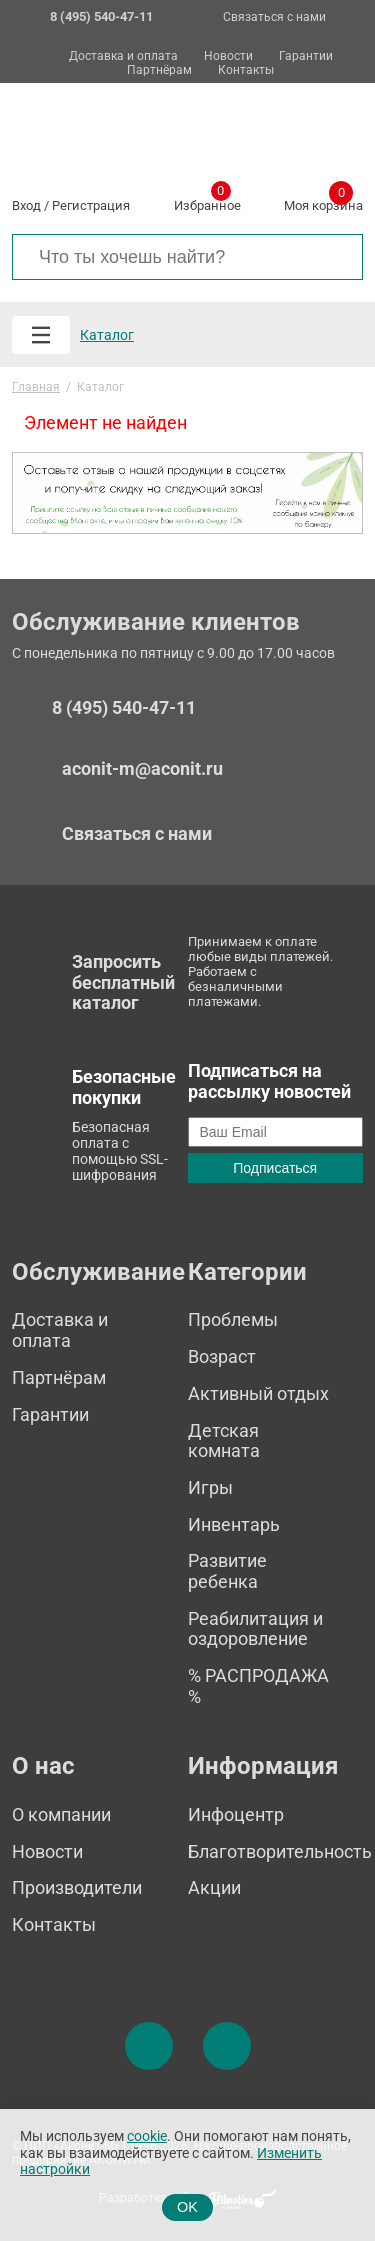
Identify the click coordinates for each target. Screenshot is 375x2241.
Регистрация (91, 205)
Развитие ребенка (227, 1571)
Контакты (246, 70)
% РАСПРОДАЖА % (258, 1686)
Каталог (107, 335)
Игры (210, 1487)
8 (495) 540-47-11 (124, 708)
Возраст (222, 1356)
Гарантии (306, 56)
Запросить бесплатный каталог (123, 982)
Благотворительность (280, 1851)
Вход (26, 205)
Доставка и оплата (123, 56)
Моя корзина (323, 202)
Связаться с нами (274, 17)
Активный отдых (258, 1393)
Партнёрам (159, 70)
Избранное (207, 202)
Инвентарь (234, 1524)
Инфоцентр (236, 1814)
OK (187, 2207)
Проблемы (233, 1319)
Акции (214, 1887)
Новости (228, 56)
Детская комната (224, 1441)
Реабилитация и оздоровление (255, 1629)
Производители (77, 1887)
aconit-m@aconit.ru (142, 768)
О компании (61, 1814)
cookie (147, 2136)
